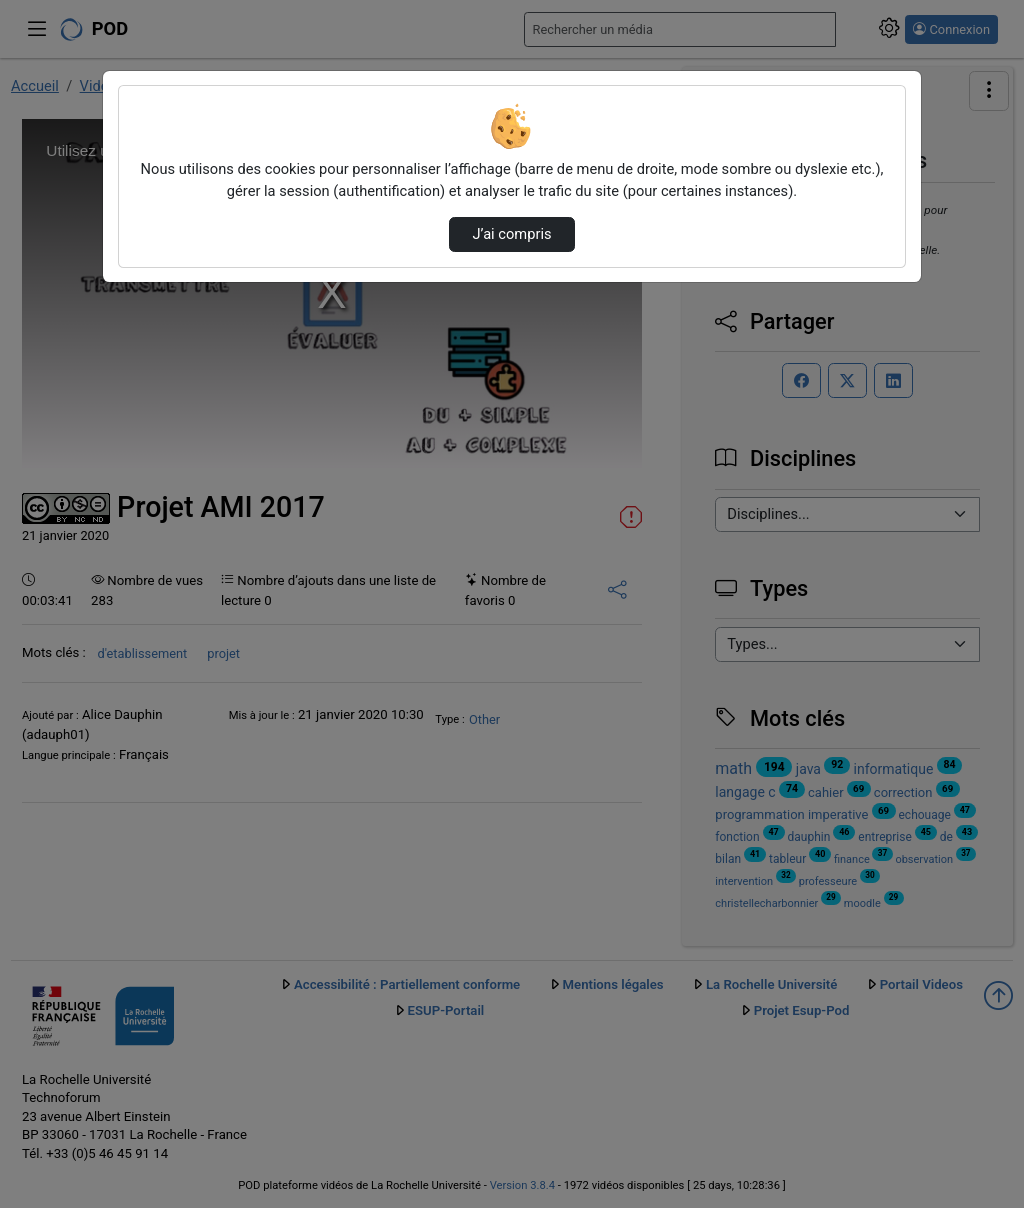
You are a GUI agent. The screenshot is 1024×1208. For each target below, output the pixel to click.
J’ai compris (511, 234)
